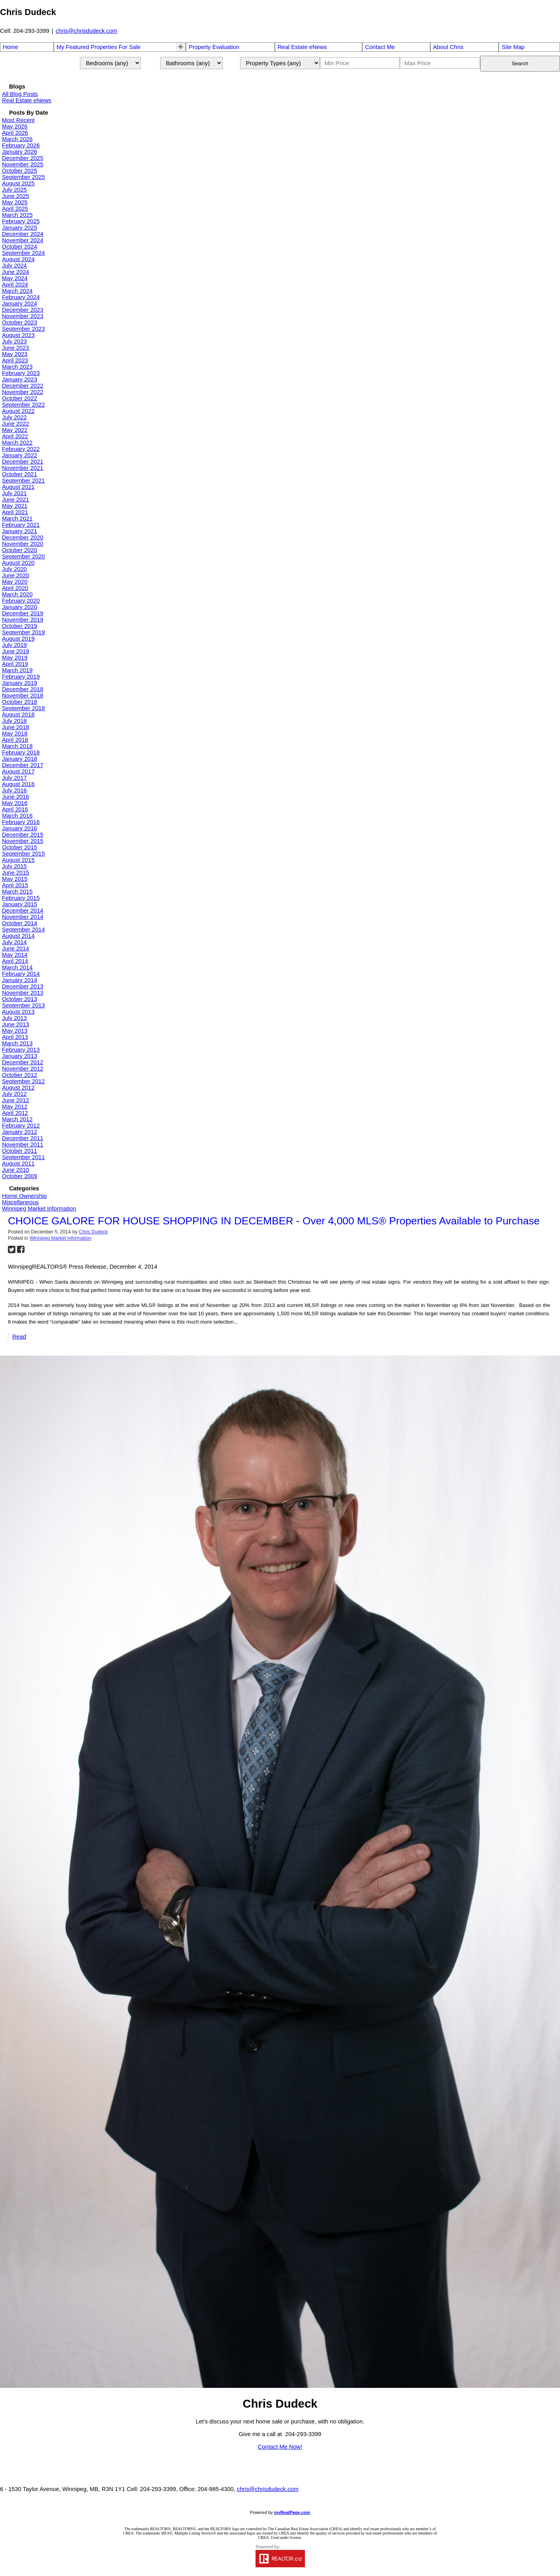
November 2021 (22, 468)
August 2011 (18, 1163)
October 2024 (19, 246)
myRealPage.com (292, 2512)
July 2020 (14, 569)
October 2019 (19, 626)
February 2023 (21, 373)
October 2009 (19, 1176)
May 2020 (14, 582)
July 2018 (14, 721)
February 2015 (21, 898)
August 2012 (18, 1087)
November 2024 (22, 240)
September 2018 (23, 708)
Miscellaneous (20, 1202)
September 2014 (23, 929)
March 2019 (17, 670)
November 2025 (22, 164)
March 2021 (17, 518)
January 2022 (19, 455)
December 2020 (22, 537)
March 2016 (17, 816)
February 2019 (21, 676)
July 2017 (14, 778)
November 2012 (22, 1068)
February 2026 (21, 145)
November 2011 (22, 1144)
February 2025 (21, 221)
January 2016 (19, 828)
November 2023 (22, 316)
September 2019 (23, 632)
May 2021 (14, 506)
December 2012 (22, 1062)
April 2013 (15, 1037)
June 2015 (15, 872)
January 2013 (19, 1056)
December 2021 (22, 461)
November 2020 (22, 544)
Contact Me (380, 47)
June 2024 (15, 272)
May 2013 (14, 1031)
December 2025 (22, 158)
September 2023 (23, 329)
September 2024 (23, 253)
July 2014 (14, 942)
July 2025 (14, 190)
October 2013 (19, 999)
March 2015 (17, 891)
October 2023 (19, 322)
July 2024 (14, 265)
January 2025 (19, 227)
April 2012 (15, 1113)
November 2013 (22, 993)
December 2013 (22, 986)
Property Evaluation (214, 47)
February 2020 (21, 601)
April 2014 (15, 961)
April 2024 (15, 284)
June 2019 (15, 651)
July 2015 (14, 866)
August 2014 (18, 936)
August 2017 (18, 771)
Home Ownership (24, 1196)
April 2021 (15, 512)
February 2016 (21, 822)
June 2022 (15, 424)
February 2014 (21, 974)
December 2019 (22, 613)
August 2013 (18, 1012)
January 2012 (19, 1132)
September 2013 (23, 1005)
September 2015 (23, 853)
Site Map (512, 47)
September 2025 (23, 177)
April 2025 (15, 209)
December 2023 (22, 310)
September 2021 (23, 480)
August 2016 (18, 784)
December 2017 (22, 765)
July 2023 (14, 341)
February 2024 (21, 297)
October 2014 (19, 923)
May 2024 (14, 278)
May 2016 (14, 803)
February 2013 (21, 1050)
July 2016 (14, 790)
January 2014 (19, 980)
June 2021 (15, 499)
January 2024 (19, 303)
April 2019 (15, 664)
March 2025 (17, 215)
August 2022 (18, 411)
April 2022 (15, 436)
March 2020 (17, 594)
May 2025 (14, 202)
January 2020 (19, 607)
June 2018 (15, 727)
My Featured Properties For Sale (99, 47)
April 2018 (15, 740)
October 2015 (19, 847)
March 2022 (17, 442)
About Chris (448, 47)
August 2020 (18, 563)
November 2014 (22, 917)
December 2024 (22, 234)
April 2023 (15, 360)
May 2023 (14, 354)
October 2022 (19, 398)
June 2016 (15, 797)
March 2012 (17, 1119)
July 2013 (14, 1018)
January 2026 (19, 152)
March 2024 (17, 291)
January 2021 (19, 531)
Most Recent (18, 120)
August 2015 (18, 860)
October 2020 (19, 550)
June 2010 (15, 1170)
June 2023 (15, 348)
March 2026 (17, 139)
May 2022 (14, 430)
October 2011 (19, 1151)
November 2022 (22, 392)
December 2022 (22, 386)
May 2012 (14, 1106)
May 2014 (14, 955)
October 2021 (19, 474)
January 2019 (19, 683)
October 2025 (19, 171)
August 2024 (18, 259)
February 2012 (21, 1125)
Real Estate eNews (302, 47)
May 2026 (14, 126)
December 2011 (22, 1138)
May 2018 (14, 733)
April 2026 (15, 133)
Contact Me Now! (280, 2447)
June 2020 (15, 575)
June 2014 (15, 948)
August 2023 (18, 335)
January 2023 (19, 379)
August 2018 (18, 714)
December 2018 (22, 689)
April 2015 (15, 885)
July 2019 (14, 645)
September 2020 (23, 556)
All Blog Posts (20, 94)
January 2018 (19, 759)
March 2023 (17, 367)
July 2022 (14, 417)
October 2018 (19, 702)
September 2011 (23, 1157)
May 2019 (14, 657)
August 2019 (18, 639)
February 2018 (21, 752)
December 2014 (22, 910)
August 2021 (18, 487)
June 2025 (15, 196)
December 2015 (22, 835)
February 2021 (21, 525)
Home (10, 47)
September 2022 (23, 405)
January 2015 (19, 904)
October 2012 (19, 1075)
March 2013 (17, 1043)
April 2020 (15, 588)
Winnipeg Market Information (39, 1208)
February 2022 (21, 449)
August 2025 (18, 183)
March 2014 (17, 967)
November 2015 (22, 841)
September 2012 (23, 1081)
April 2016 (15, 809)
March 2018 (17, 746)
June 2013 (15, 1024)
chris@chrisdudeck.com (86, 31)
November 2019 (22, 620)
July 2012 (14, 1094)
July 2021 (14, 493)
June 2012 (15, 1100)
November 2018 (22, 695)
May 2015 (14, 879)
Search (520, 63)
